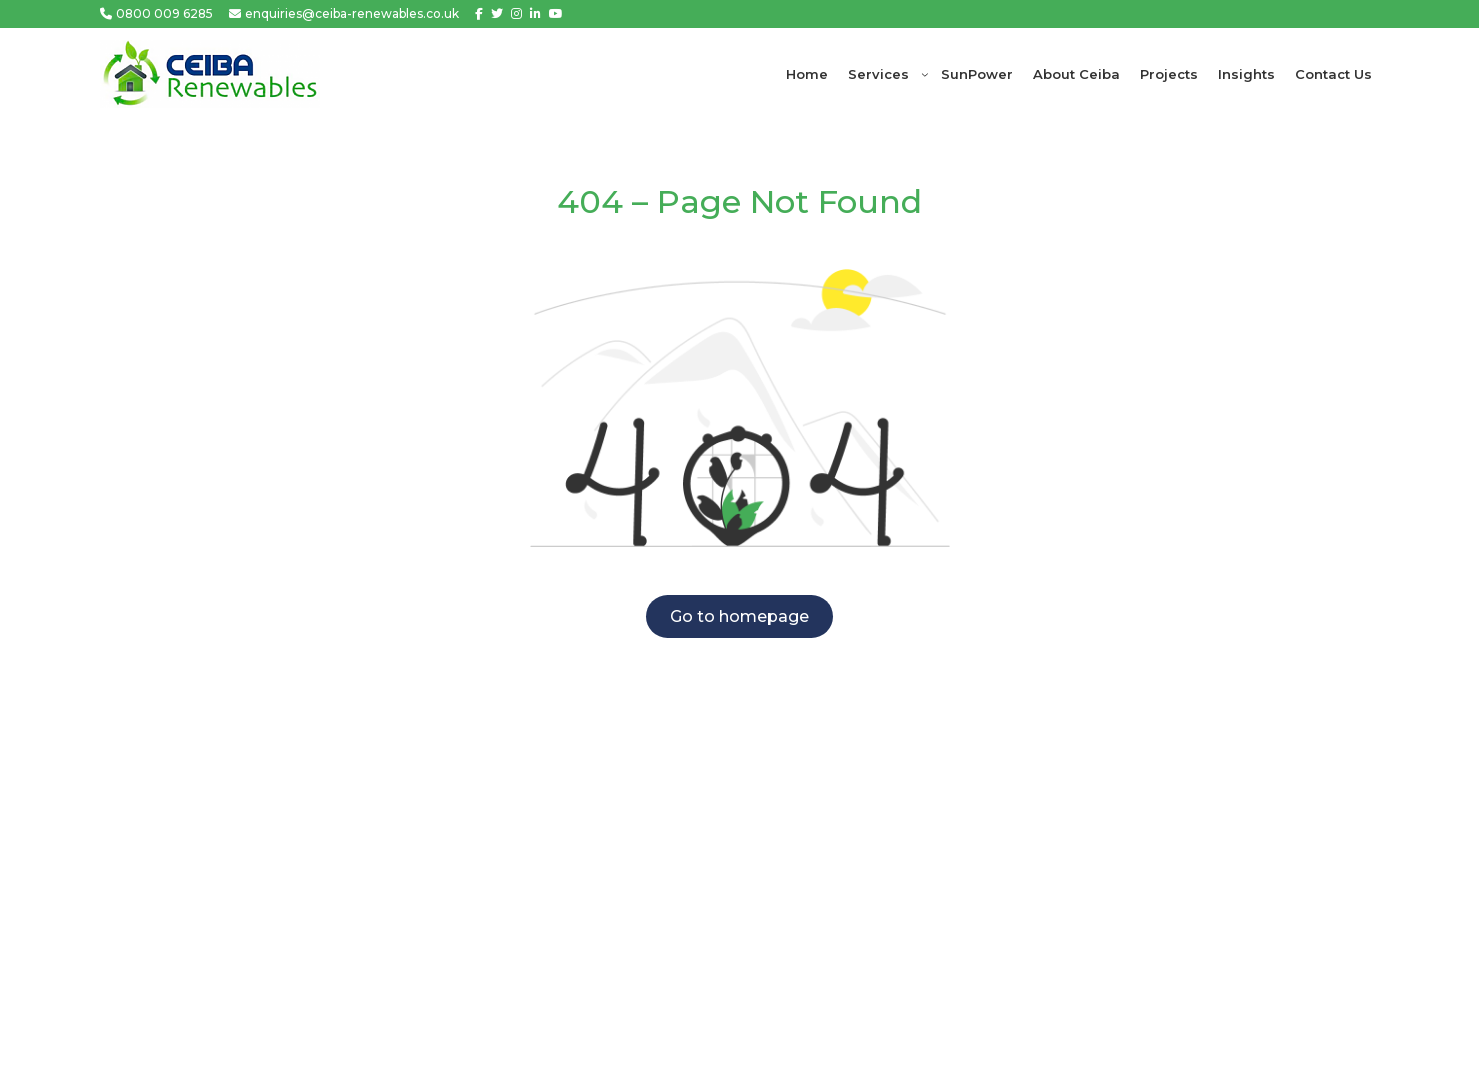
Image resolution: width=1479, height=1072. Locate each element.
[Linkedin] (535, 14)
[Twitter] (497, 14)
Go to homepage (739, 616)
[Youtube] (556, 14)
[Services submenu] (925, 74)
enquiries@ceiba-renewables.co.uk (352, 14)
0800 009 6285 (164, 14)
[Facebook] (479, 14)
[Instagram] (516, 14)
